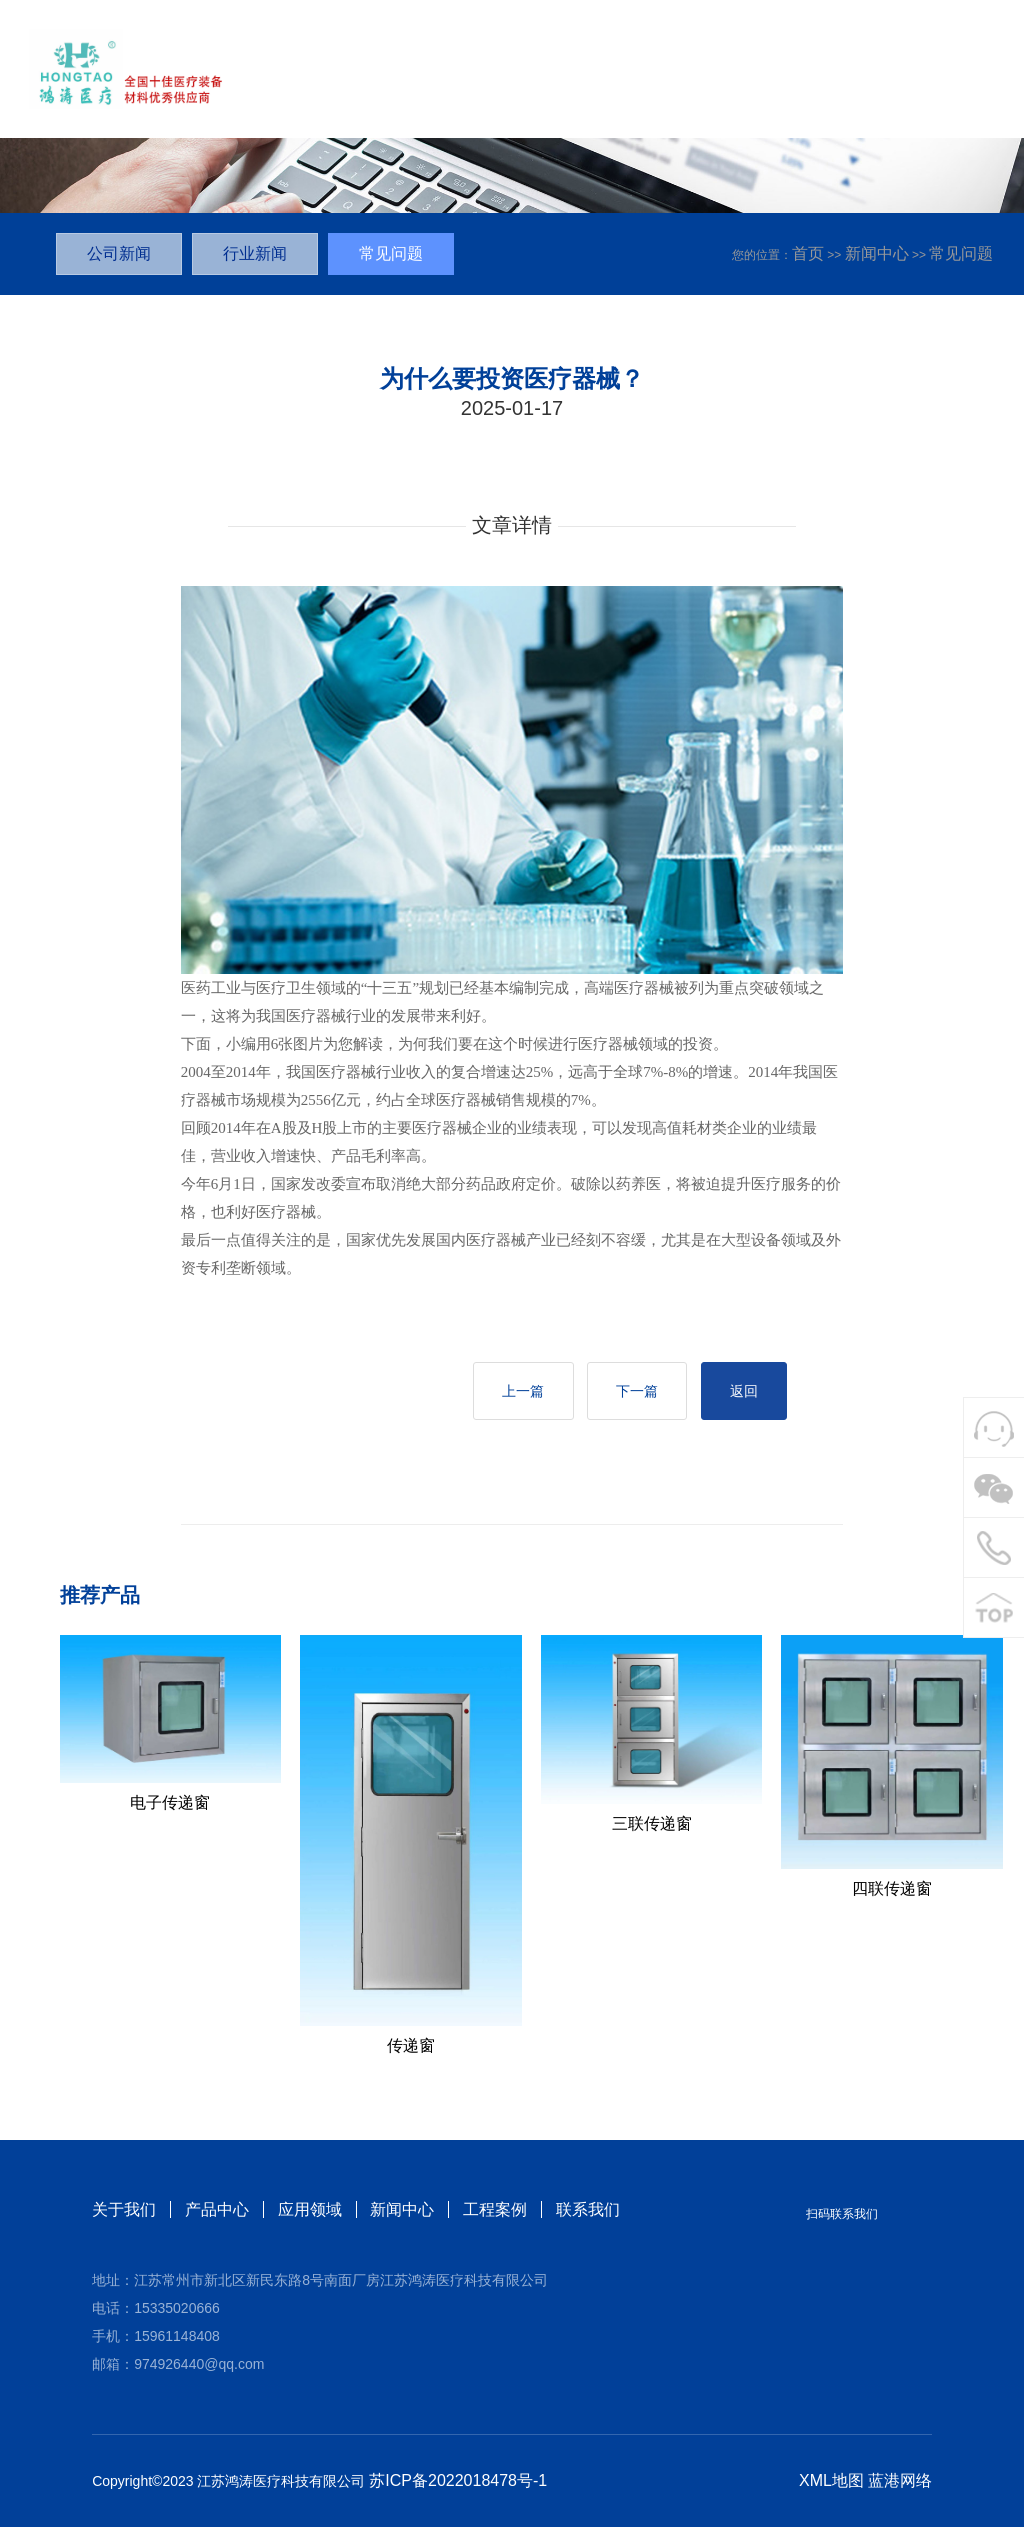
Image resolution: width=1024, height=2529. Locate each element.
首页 (808, 253)
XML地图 (831, 2482)
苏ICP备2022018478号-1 (458, 2482)
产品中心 (217, 2211)
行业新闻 (255, 253)
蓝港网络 (900, 2482)
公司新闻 (119, 253)
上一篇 (515, 1392)
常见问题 (961, 253)
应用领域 (310, 2211)
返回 (742, 1392)
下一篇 (632, 1392)
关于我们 (124, 2211)
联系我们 (589, 2211)
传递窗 (411, 2047)
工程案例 (496, 2211)
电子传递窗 (170, 1803)
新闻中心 (877, 253)
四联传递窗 (892, 1890)
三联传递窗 (652, 1825)
